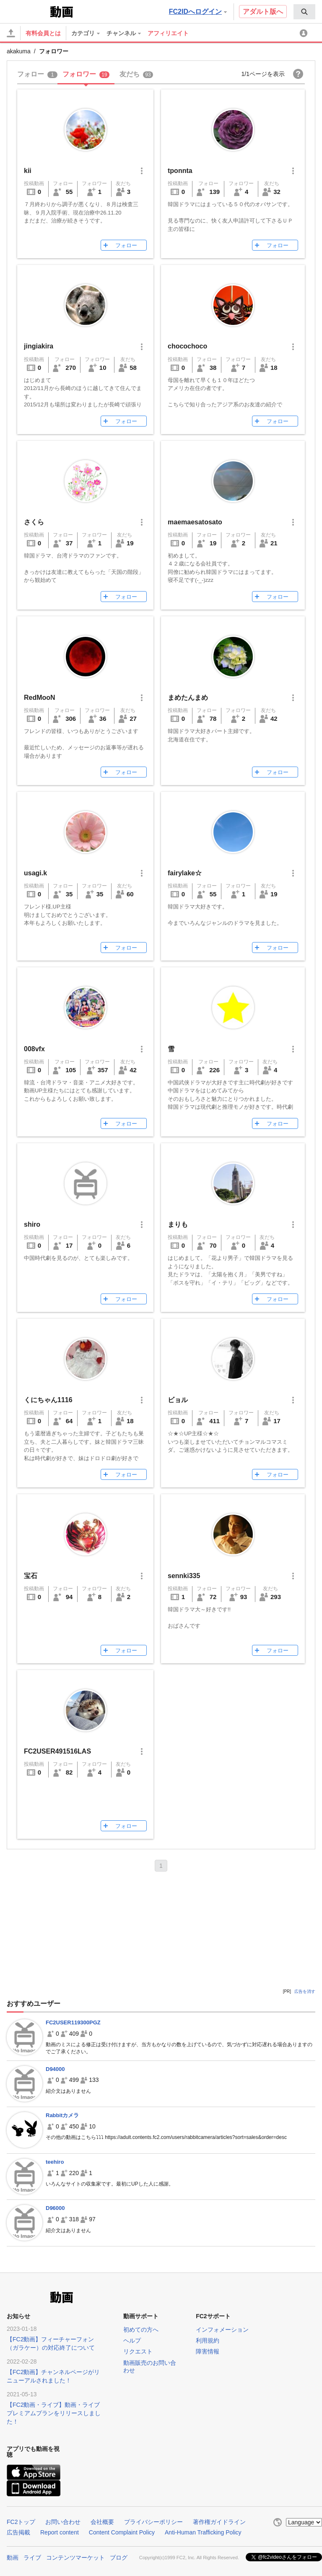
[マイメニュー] (304, 33)
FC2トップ (21, 2521)
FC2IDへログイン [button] (198, 11)
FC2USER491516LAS (57, 1751)
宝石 (34, 1575)
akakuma (19, 51)
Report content (59, 2532)
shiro (32, 1224)
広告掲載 (18, 2532)
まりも (178, 1224)
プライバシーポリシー (153, 2521)
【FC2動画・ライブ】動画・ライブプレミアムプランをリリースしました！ (54, 2413)
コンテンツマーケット (75, 2557)
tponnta (180, 170)
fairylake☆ (185, 873)
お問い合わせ (62, 2521)
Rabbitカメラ (62, 2115)
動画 (12, 2557)
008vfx (34, 1048)
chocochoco (187, 346)
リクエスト (138, 2351)
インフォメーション (222, 2329)
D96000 (55, 2208)
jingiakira (38, 346)
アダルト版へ (263, 11)
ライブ (32, 2557)
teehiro (55, 2162)
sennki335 (184, 1575)
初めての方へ (140, 2329)
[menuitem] (304, 11)
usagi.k (42, 873)
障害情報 (207, 2351)
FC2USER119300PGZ (73, 2022)
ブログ (118, 2557)
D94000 (55, 2069)
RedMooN (39, 697)
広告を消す (304, 1991)
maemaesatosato (195, 522)
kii (27, 170)
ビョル (178, 1399)
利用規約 (207, 2340)
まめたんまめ (188, 697)
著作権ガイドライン (219, 2521)
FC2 (27, 11)
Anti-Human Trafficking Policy (203, 2532)
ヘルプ (132, 2340)
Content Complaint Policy (122, 2532)
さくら (34, 522)
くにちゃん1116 (48, 1399)
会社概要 (102, 2521)
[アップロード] (11, 33)
